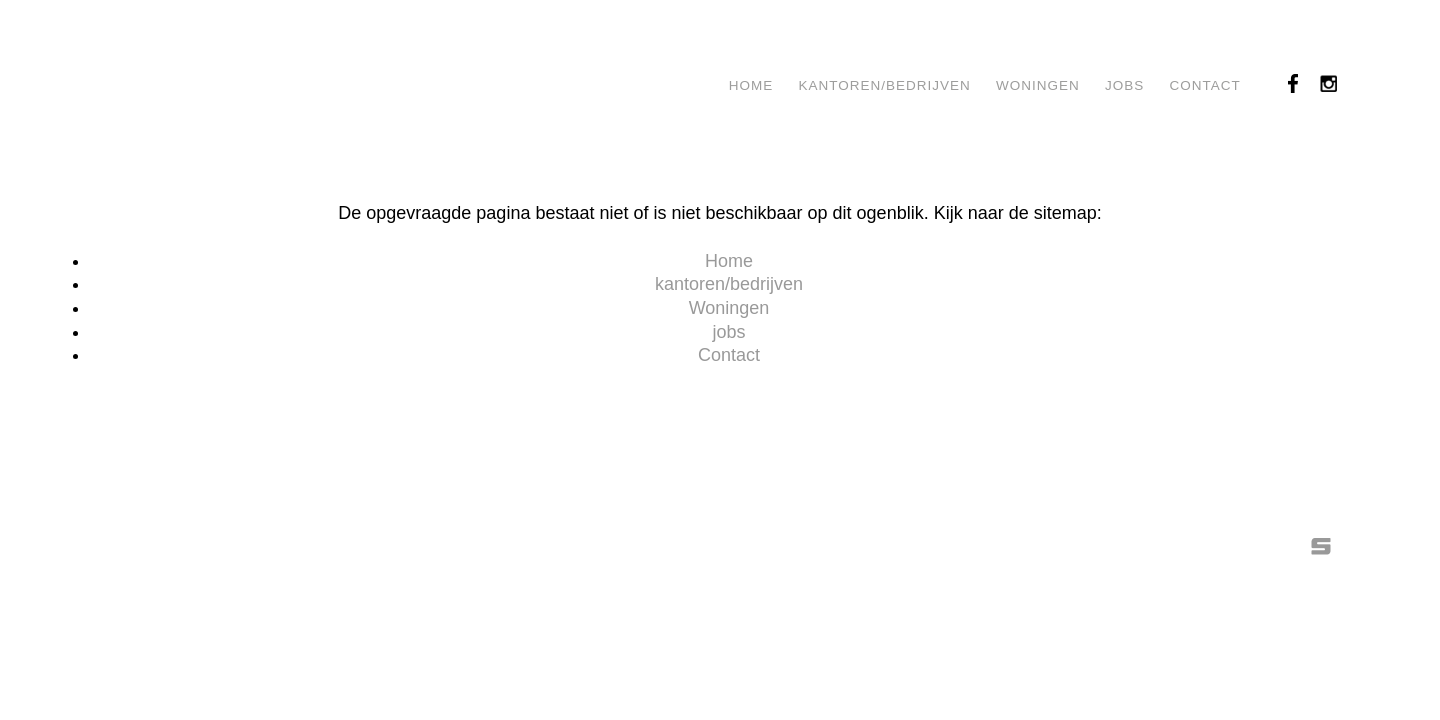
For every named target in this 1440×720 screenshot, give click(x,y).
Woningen (1038, 85)
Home (751, 85)
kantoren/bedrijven (885, 85)
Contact (1205, 85)
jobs (1124, 85)
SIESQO (1321, 546)
